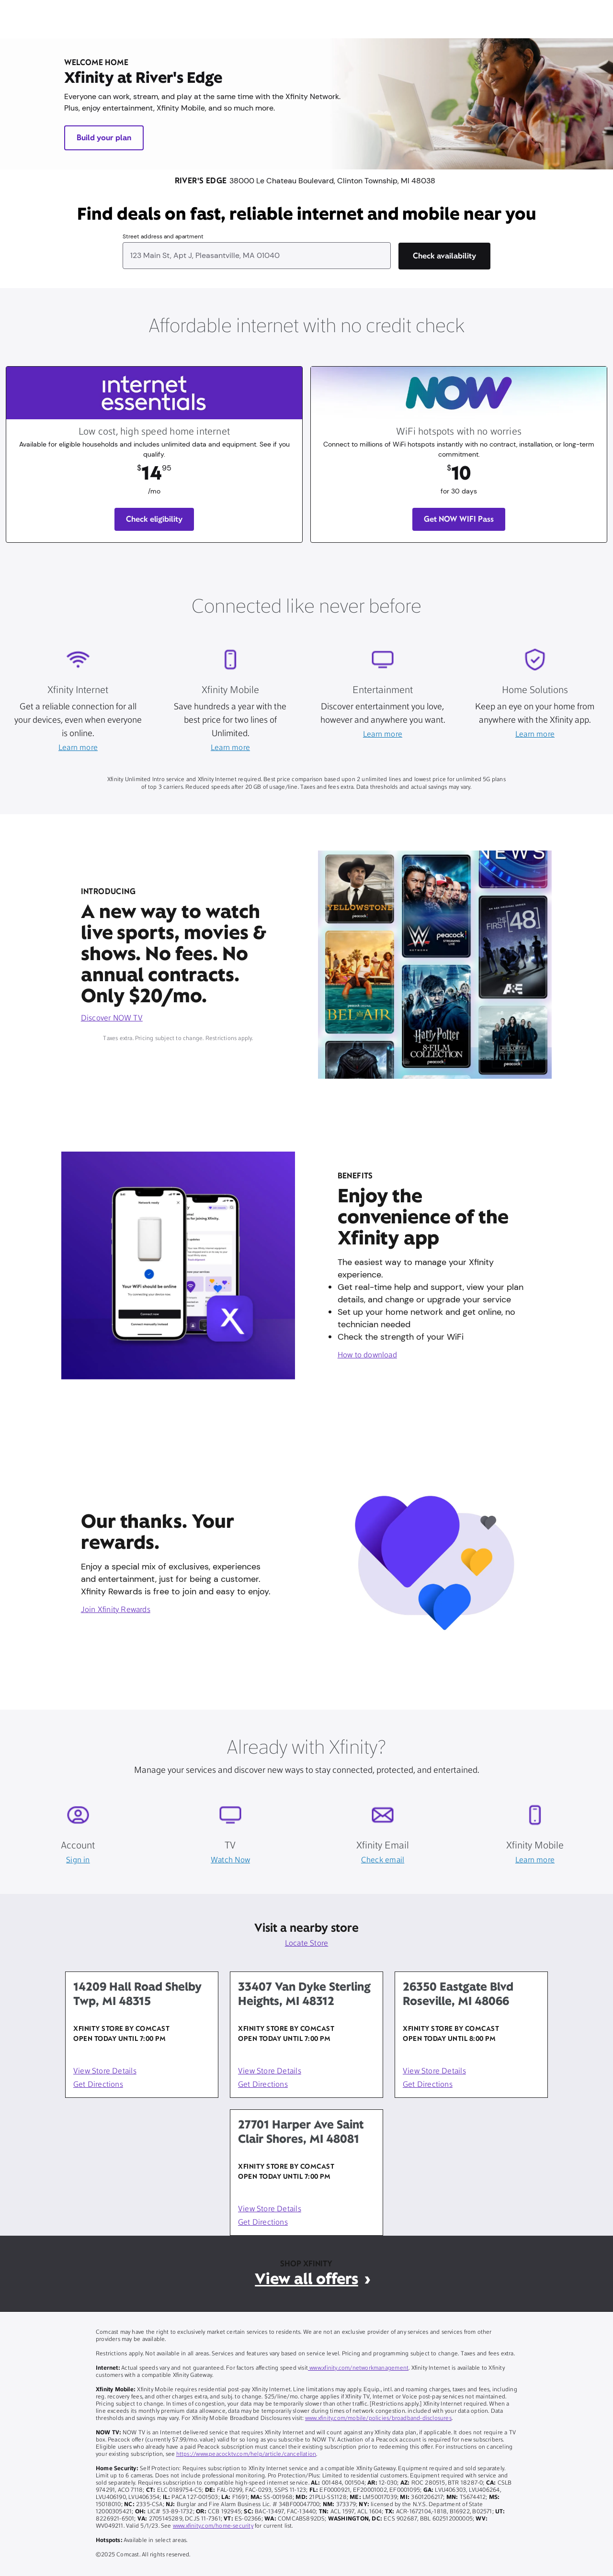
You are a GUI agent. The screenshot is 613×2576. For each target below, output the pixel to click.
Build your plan (104, 138)
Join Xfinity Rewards (115, 1610)
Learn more (78, 748)
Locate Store (307, 1944)
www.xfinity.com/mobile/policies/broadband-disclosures (378, 2418)
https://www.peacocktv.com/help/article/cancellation (246, 2454)
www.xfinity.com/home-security (213, 2526)
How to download (367, 1355)
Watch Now (230, 1860)
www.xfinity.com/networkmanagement (358, 2368)
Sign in (78, 1860)
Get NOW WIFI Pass (459, 519)
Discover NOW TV (112, 1018)
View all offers (306, 2278)
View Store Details (104, 2071)
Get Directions (98, 2085)
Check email (382, 1860)
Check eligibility (154, 519)
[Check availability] (444, 256)
